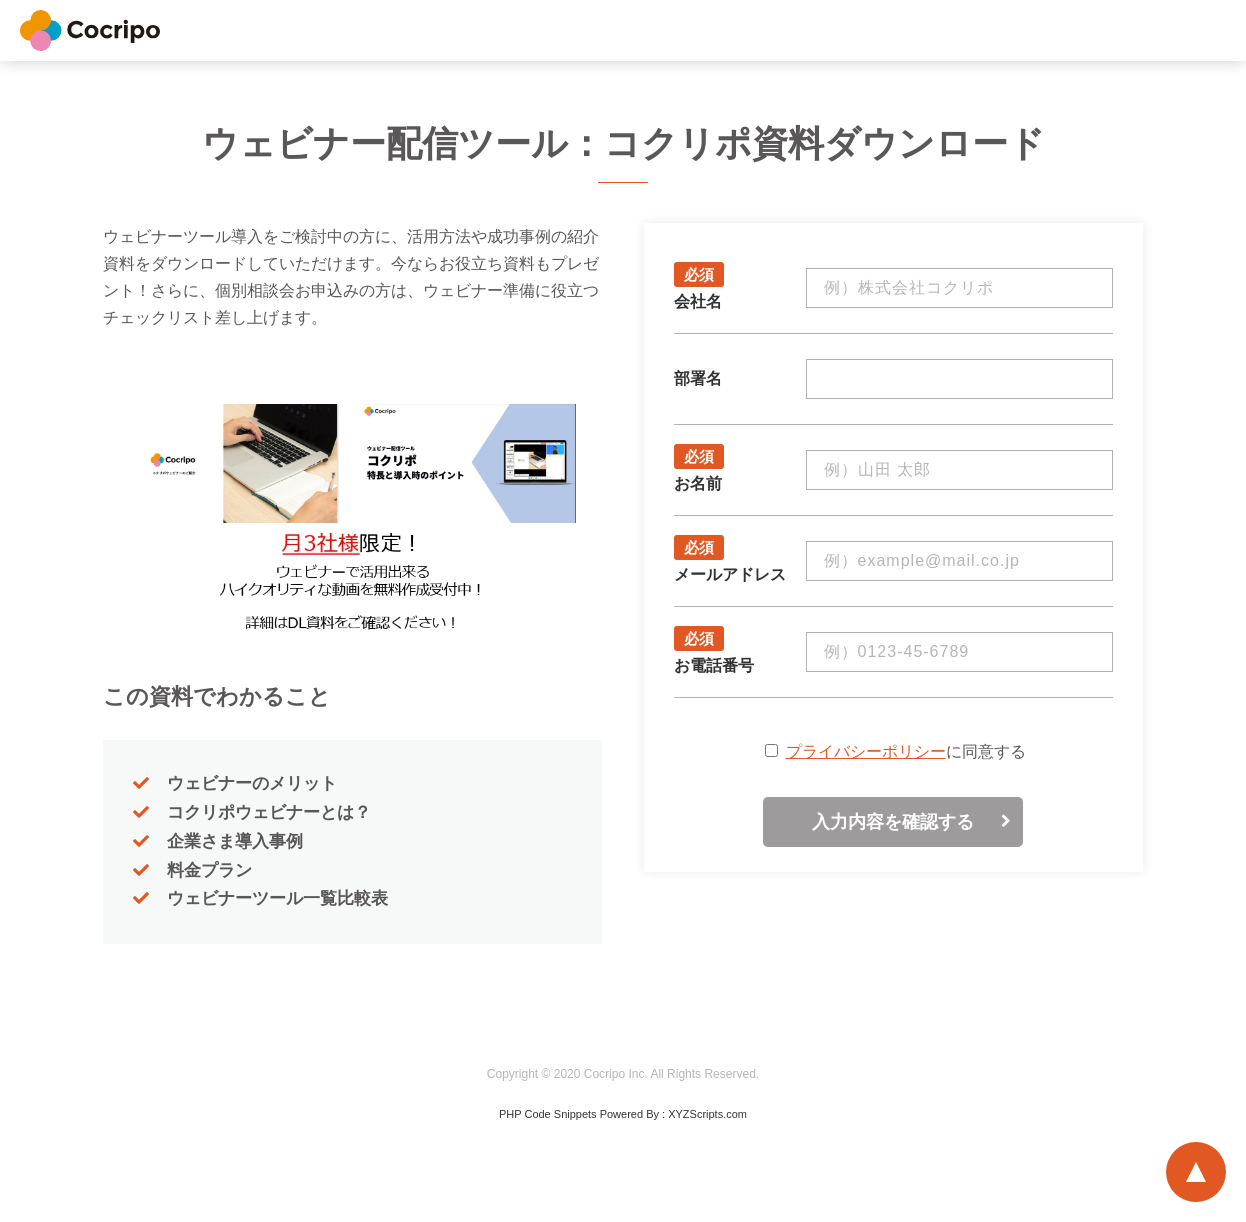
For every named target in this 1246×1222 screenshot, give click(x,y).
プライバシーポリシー (866, 751)
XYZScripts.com (707, 1114)
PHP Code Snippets (548, 1114)
